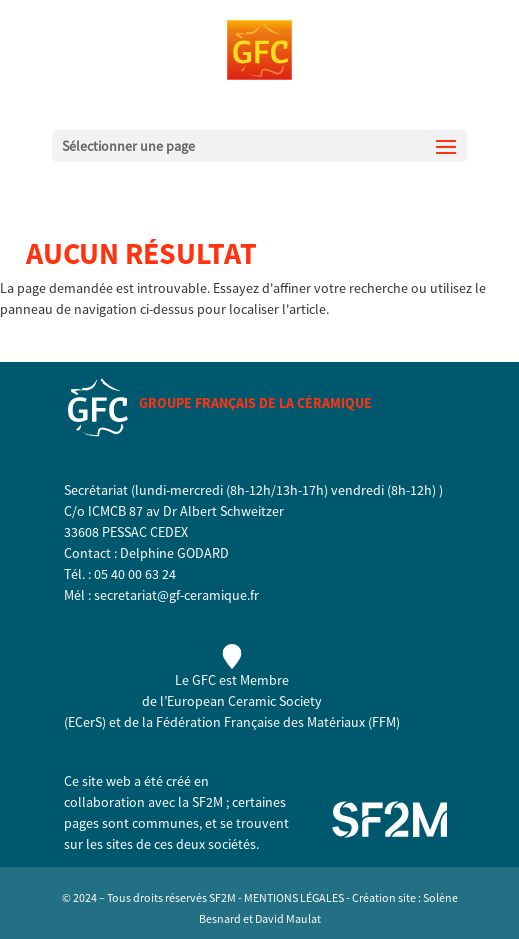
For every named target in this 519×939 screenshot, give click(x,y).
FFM (384, 722)
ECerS (85, 722)
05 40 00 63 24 (135, 574)
